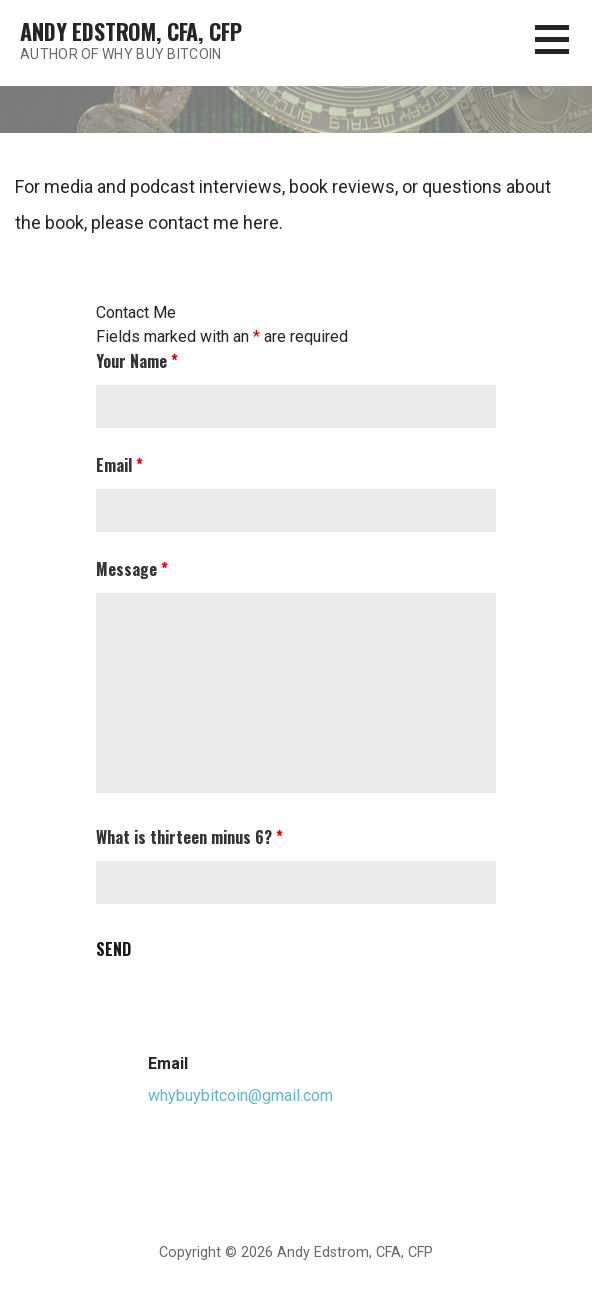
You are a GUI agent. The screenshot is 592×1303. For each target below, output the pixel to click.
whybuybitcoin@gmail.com (240, 1095)
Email (119, 465)
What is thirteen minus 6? (189, 837)
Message (132, 569)
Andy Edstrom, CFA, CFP (130, 31)
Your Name (137, 361)
